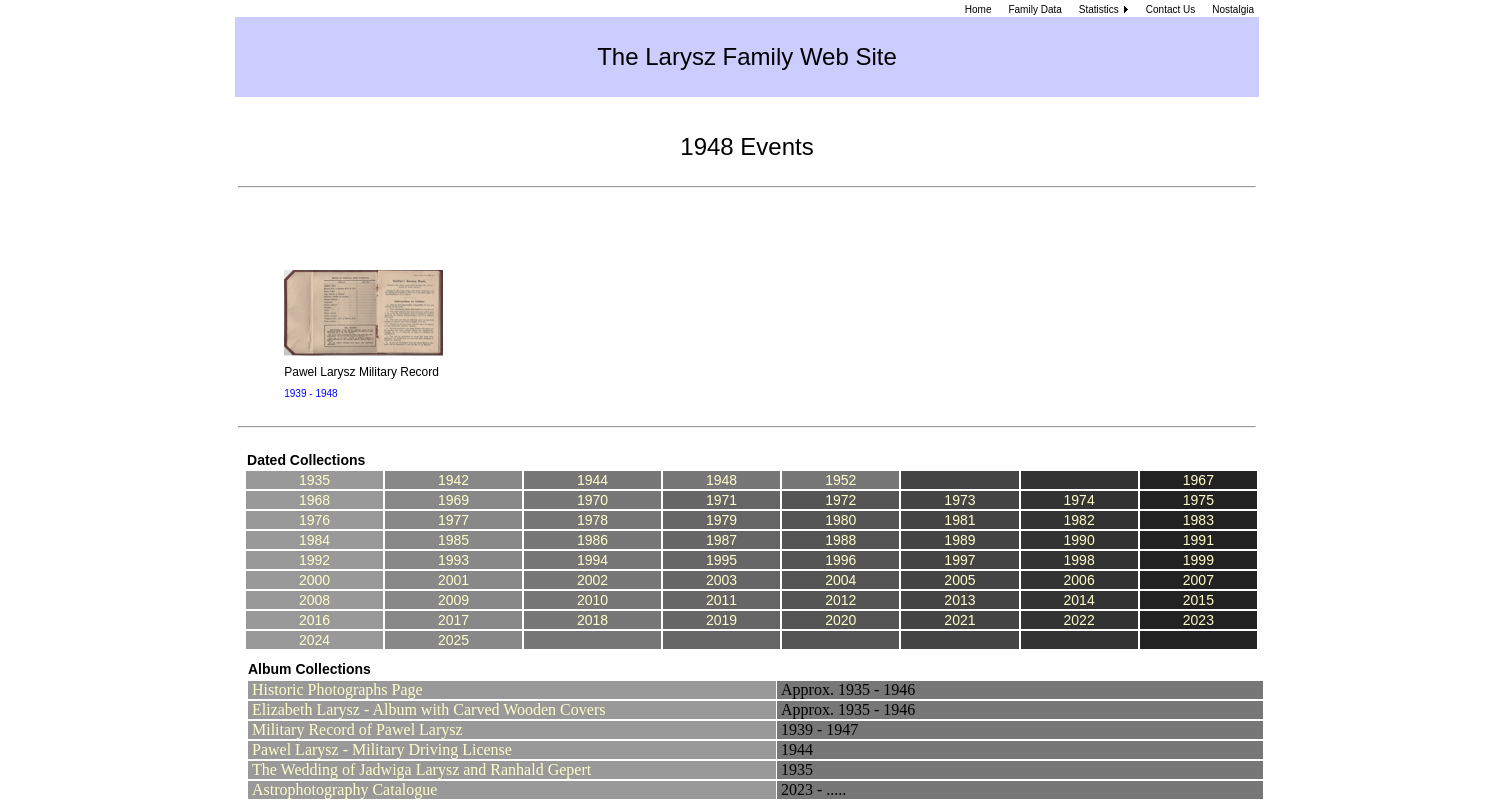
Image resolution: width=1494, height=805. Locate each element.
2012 (840, 600)
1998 (1079, 560)
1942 (453, 480)
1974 (1079, 500)
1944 (592, 480)
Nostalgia (1233, 9)
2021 (959, 620)
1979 (721, 520)
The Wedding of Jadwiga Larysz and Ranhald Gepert (421, 769)
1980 (840, 520)
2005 (959, 580)
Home (978, 9)
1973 (959, 500)
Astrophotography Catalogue (344, 789)
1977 (453, 520)
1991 (1198, 540)
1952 (840, 480)
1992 (314, 560)
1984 (314, 540)
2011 (721, 600)
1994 (592, 560)
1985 (453, 540)
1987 (721, 540)
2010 (592, 600)
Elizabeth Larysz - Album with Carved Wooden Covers (428, 709)
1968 (314, 500)
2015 (1198, 600)
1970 (592, 500)
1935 (314, 480)
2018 (592, 620)
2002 (592, 580)
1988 (840, 540)
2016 (314, 620)
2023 (1198, 620)
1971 (721, 500)
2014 (1079, 600)
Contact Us (1170, 9)
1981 (959, 520)
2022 (1079, 620)
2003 (721, 580)
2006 (1079, 580)
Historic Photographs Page (337, 689)
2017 (453, 620)
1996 (840, 560)
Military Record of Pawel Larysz (357, 729)
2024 (314, 640)
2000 (314, 580)
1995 (721, 560)
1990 (1079, 540)
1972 (840, 500)
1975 (1198, 500)
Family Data (1034, 9)
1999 (1198, 560)
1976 (314, 520)
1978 (592, 520)
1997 (959, 560)
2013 (959, 600)
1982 (1079, 520)
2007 (1198, 580)
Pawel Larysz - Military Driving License (382, 749)
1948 (721, 480)
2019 (721, 620)
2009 (453, 600)
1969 (453, 500)
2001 (453, 580)
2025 (453, 640)
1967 (1198, 480)
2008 (314, 600)
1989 (959, 540)
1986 (592, 540)
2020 (840, 620)
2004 (840, 580)
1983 (1198, 520)
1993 (453, 560)
